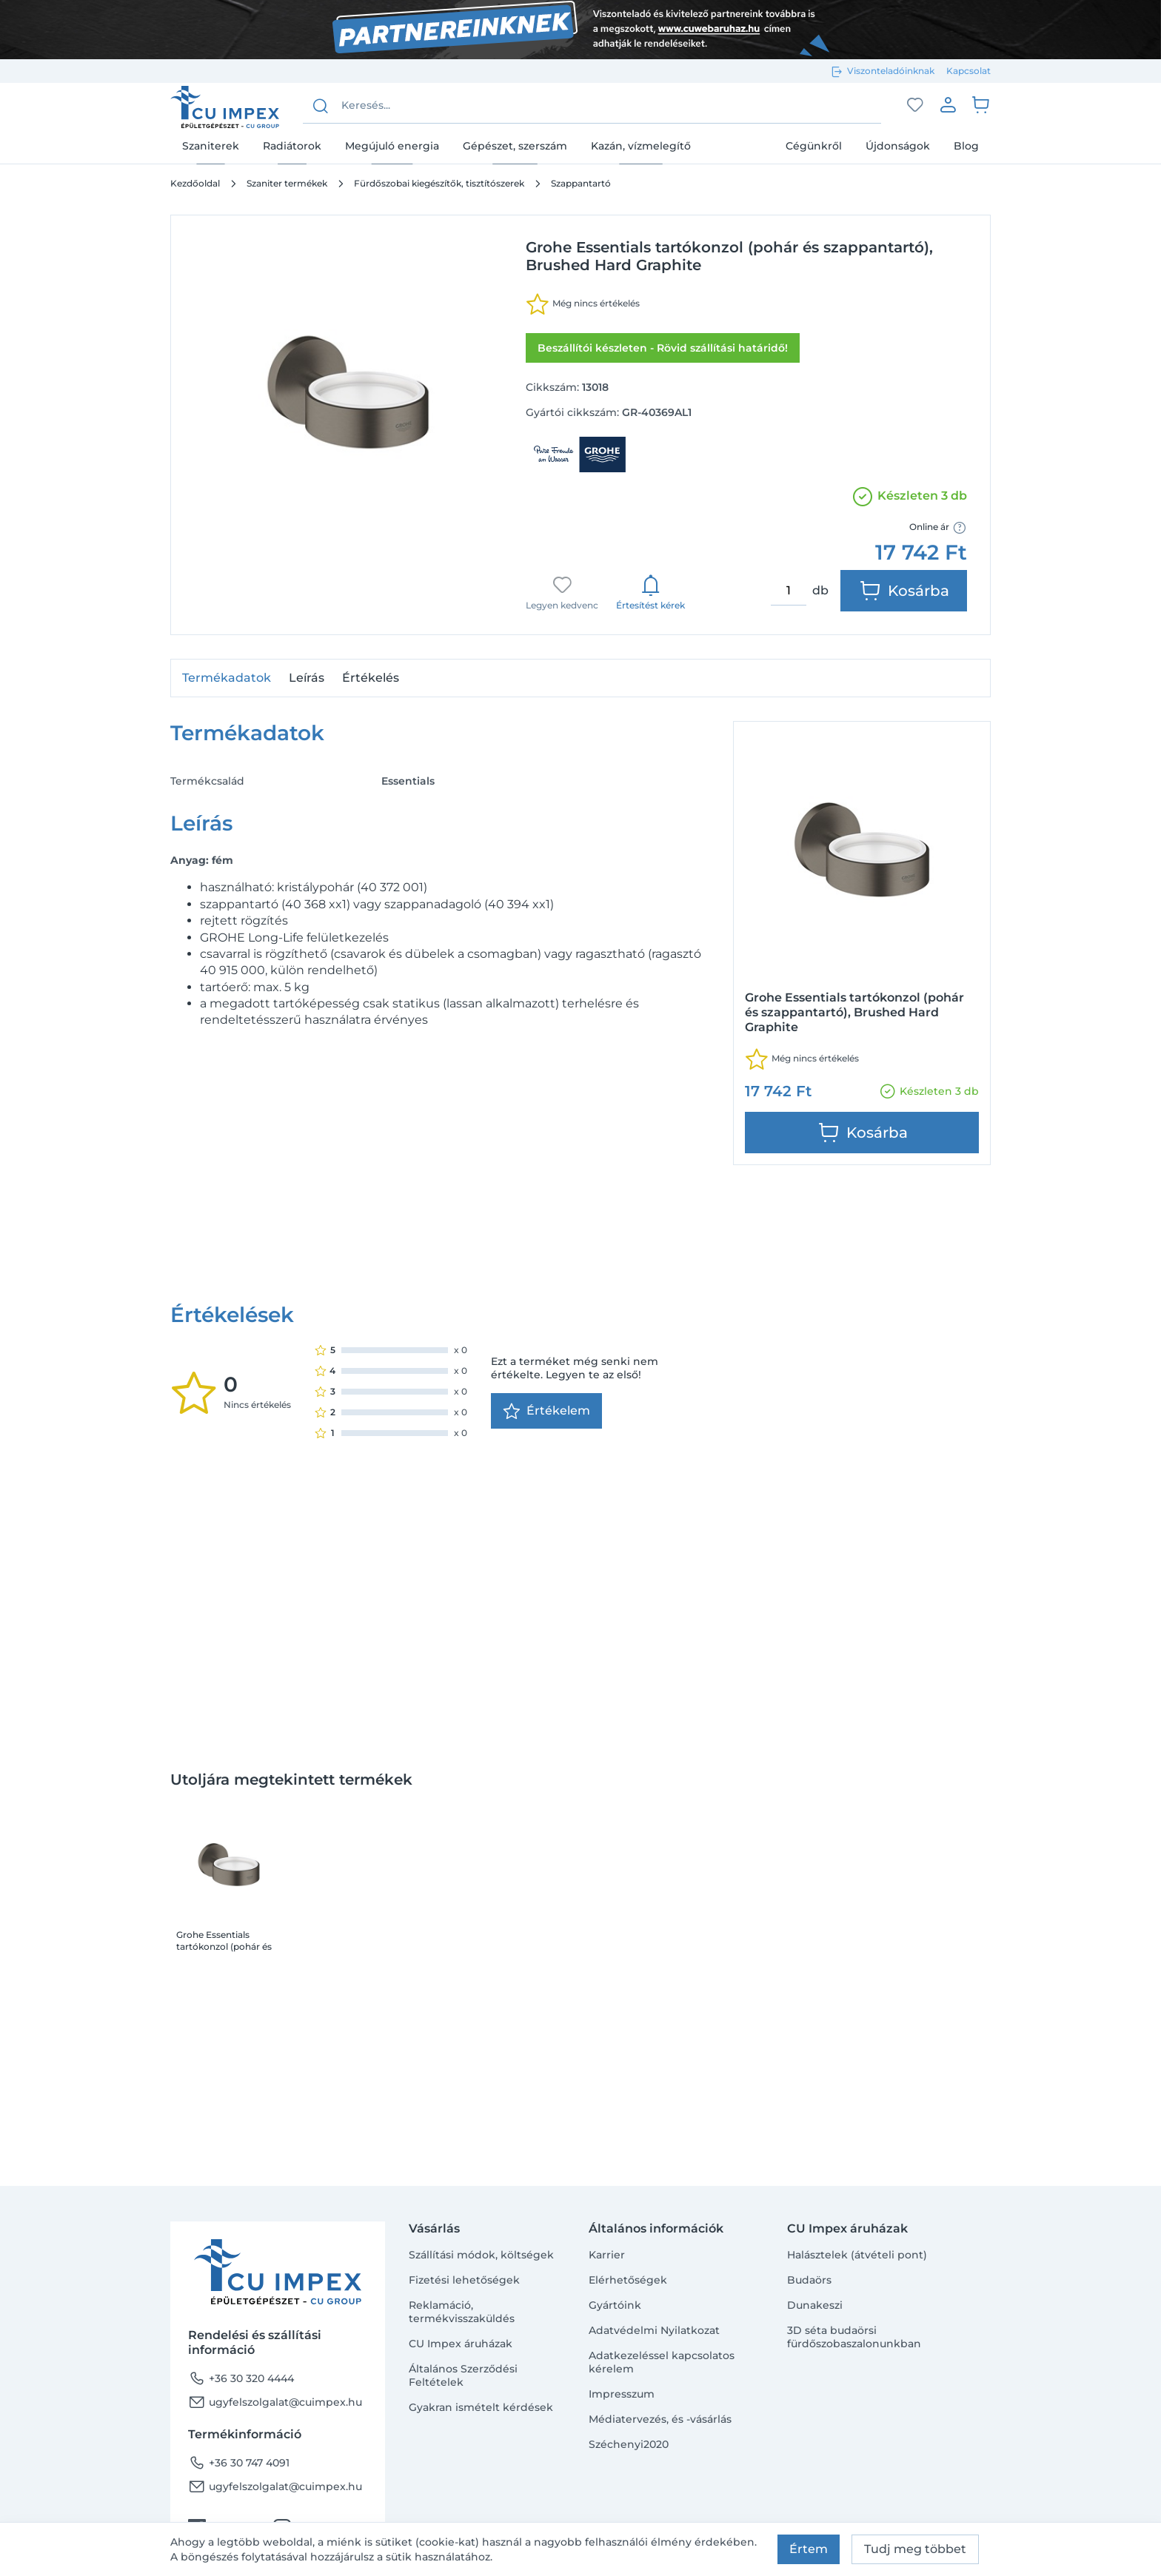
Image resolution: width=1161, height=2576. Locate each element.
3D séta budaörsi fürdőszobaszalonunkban (854, 2337)
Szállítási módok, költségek (481, 2254)
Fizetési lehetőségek (464, 2280)
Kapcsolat (968, 70)
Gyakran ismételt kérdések (481, 2407)
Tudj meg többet (915, 2549)
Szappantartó (581, 183)
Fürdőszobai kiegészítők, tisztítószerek (439, 183)
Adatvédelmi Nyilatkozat (654, 2330)
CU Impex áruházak (460, 2343)
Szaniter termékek (287, 183)
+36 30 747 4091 (239, 2463)
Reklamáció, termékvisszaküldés (462, 2311)
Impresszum (622, 2394)
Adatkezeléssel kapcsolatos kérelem (662, 2362)
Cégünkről (814, 145)
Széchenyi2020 (629, 2444)
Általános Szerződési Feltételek (463, 2375)
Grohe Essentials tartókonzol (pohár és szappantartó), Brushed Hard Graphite (228, 1714)
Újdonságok (898, 145)
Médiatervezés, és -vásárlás (660, 2419)
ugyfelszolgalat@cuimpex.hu (275, 2402)
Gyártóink (615, 2305)
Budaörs (809, 2280)
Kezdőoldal (195, 183)
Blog (966, 145)
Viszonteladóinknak (890, 70)
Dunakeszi (815, 2305)
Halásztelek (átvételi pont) (857, 2254)
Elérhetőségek (628, 2280)
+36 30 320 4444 (241, 2378)
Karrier (607, 2254)
